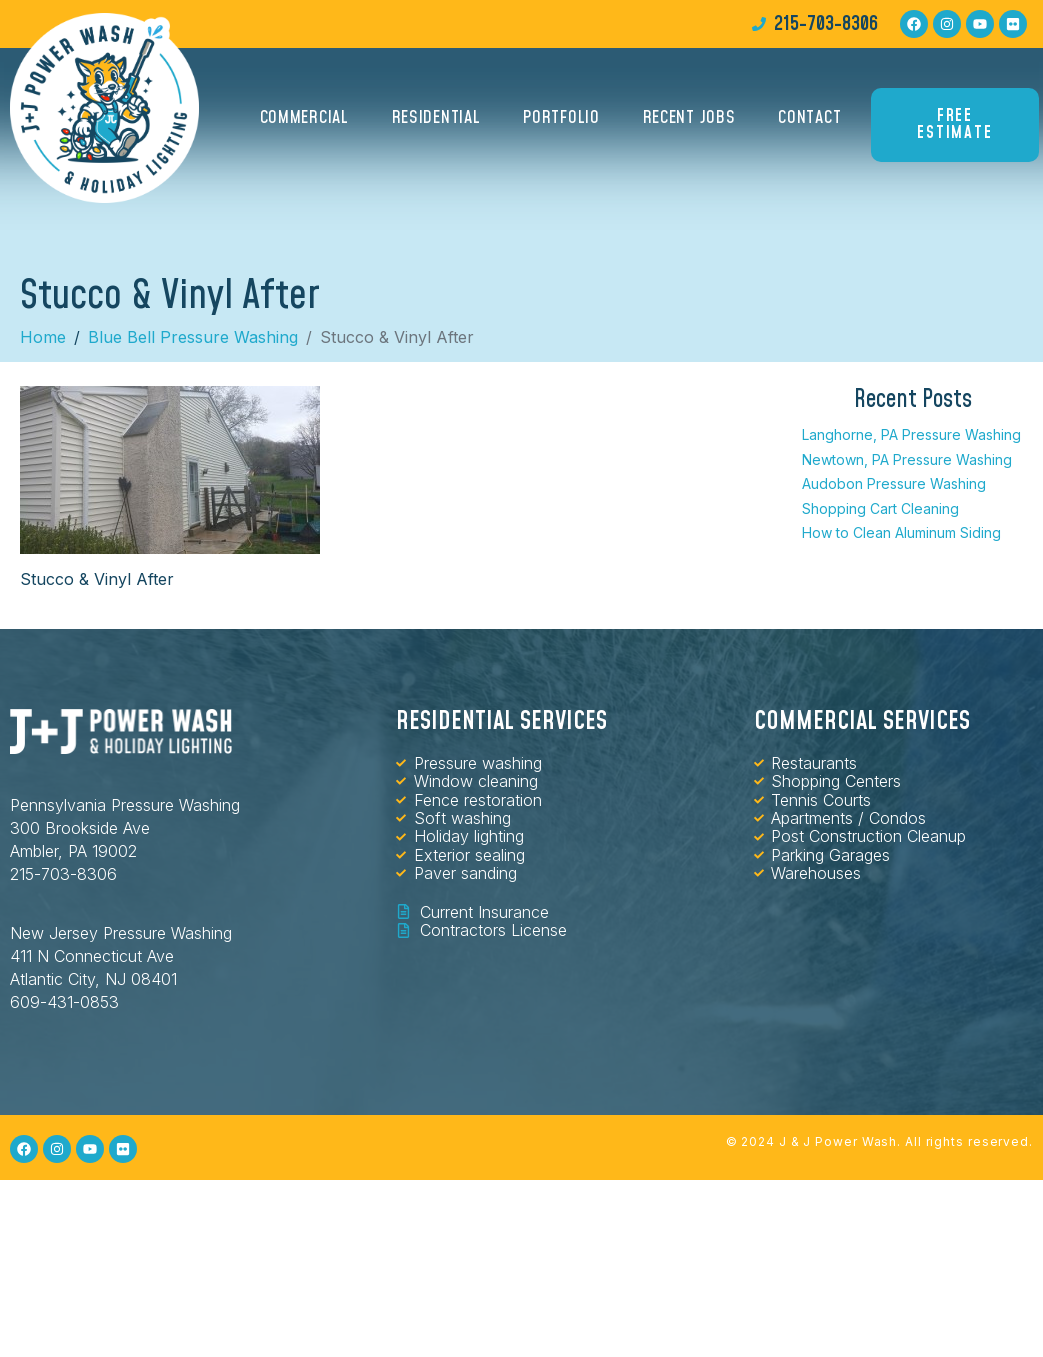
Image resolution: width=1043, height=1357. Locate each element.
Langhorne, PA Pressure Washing (911, 434)
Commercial (304, 117)
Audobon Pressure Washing (894, 483)
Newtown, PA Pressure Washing (907, 459)
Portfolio (561, 117)
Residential (436, 117)
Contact (809, 117)
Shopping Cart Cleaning (880, 508)
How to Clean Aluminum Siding (901, 532)
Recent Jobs (689, 117)
